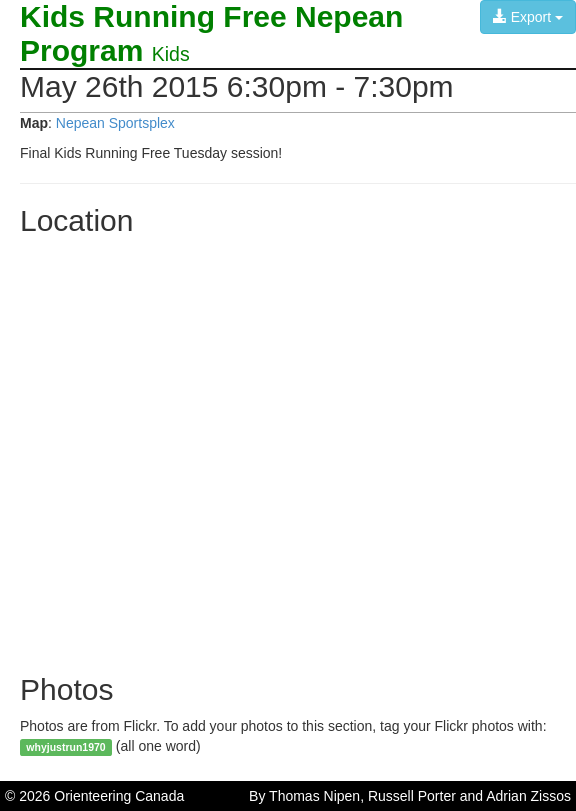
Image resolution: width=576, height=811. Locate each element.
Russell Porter (412, 796)
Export (528, 17)
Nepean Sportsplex (115, 123)
